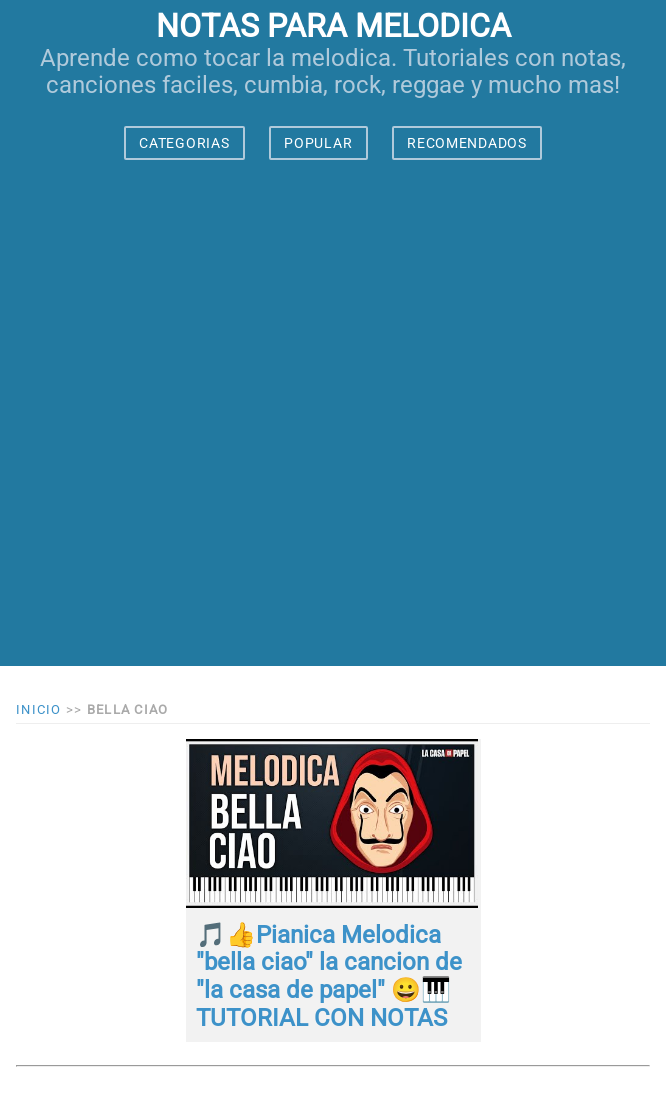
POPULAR (318, 143)
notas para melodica (333, 26)
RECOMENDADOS (466, 143)
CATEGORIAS (184, 143)
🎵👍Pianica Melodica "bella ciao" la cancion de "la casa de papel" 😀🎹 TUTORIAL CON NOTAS (329, 976)
